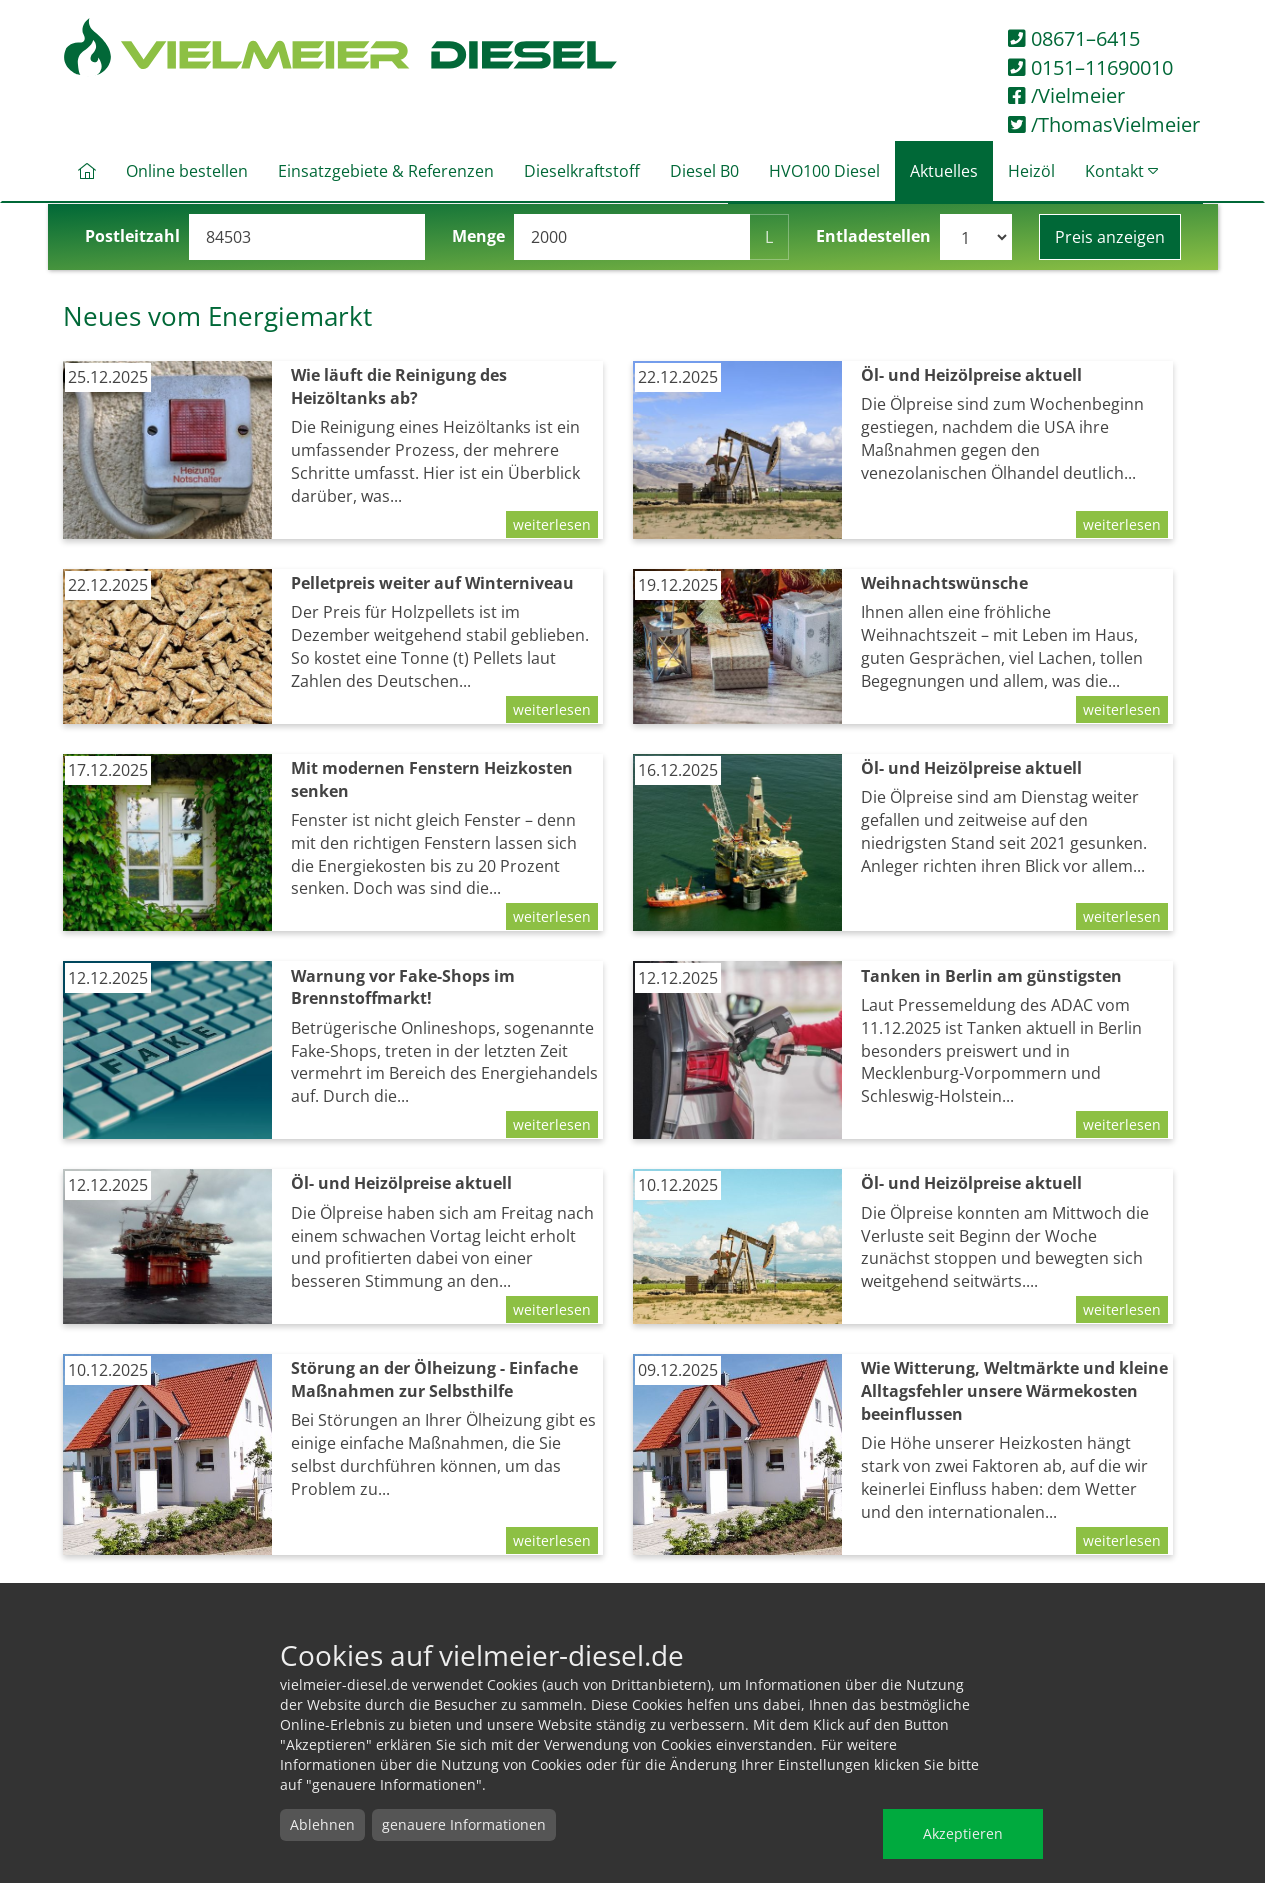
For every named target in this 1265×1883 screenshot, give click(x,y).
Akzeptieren (963, 1833)
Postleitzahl (132, 236)
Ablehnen (322, 1824)
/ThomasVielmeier (1104, 124)
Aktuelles (944, 171)
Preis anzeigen (1110, 237)
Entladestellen (873, 236)
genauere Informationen (464, 1824)
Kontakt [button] (1121, 171)
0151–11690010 (1090, 67)
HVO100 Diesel (824, 171)
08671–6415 (1074, 38)
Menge (478, 236)
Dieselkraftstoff (582, 171)
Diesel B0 (704, 171)
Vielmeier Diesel (340, 48)
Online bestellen (187, 171)
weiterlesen (552, 524)
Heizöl (1031, 171)
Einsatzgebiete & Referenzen (386, 171)
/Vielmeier (1066, 95)
